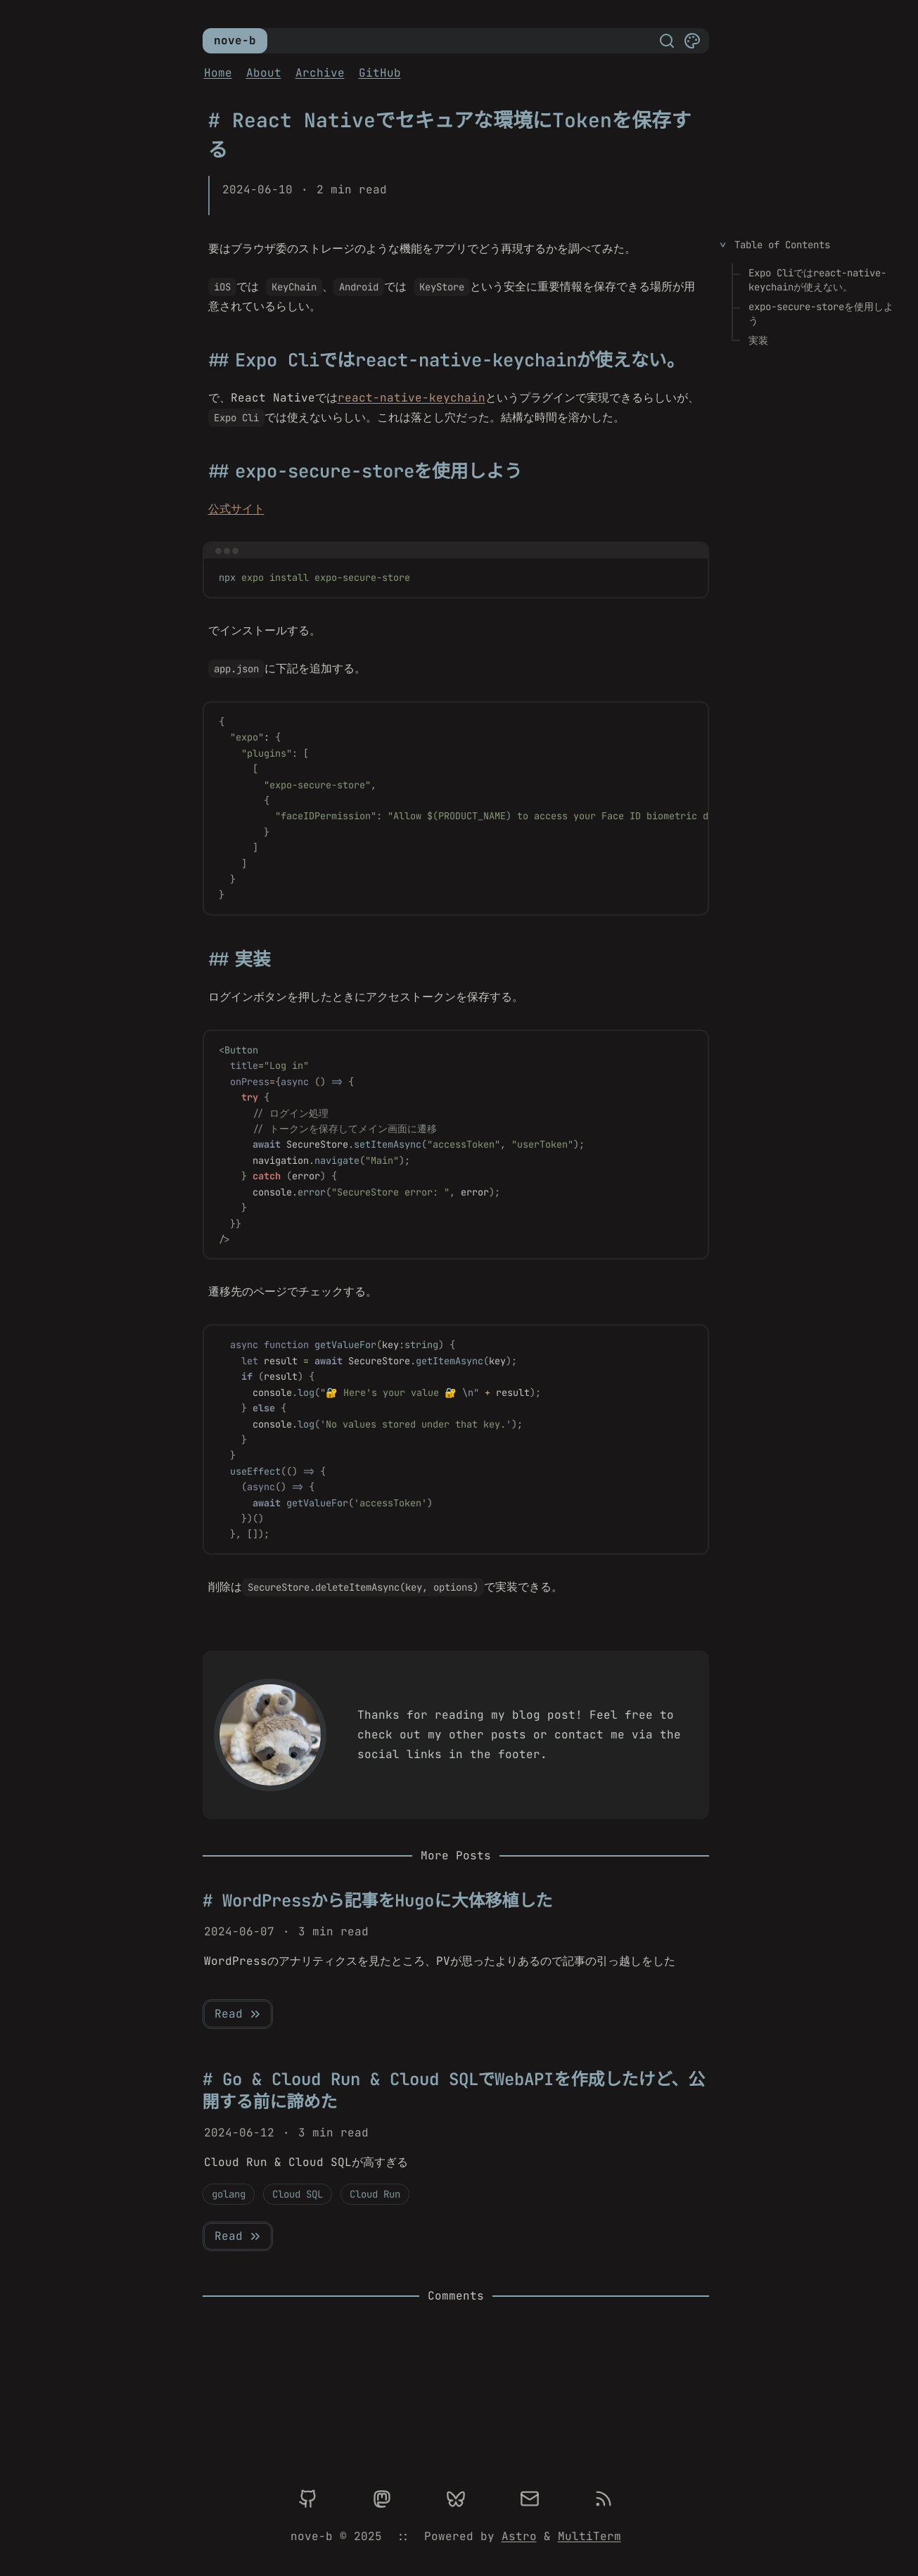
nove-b (235, 40)
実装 (758, 340)
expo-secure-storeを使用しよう (820, 313)
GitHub (380, 72)
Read (238, 2013)
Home (218, 72)
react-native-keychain (411, 397)
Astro (519, 2536)
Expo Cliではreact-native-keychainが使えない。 (817, 280)
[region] (456, 808)
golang (229, 2194)
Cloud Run (375, 2194)
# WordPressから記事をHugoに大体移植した (378, 1900)
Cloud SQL (297, 2194)
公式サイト (236, 508)
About (263, 72)
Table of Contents (782, 244)
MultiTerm (589, 2536)
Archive (320, 72)
